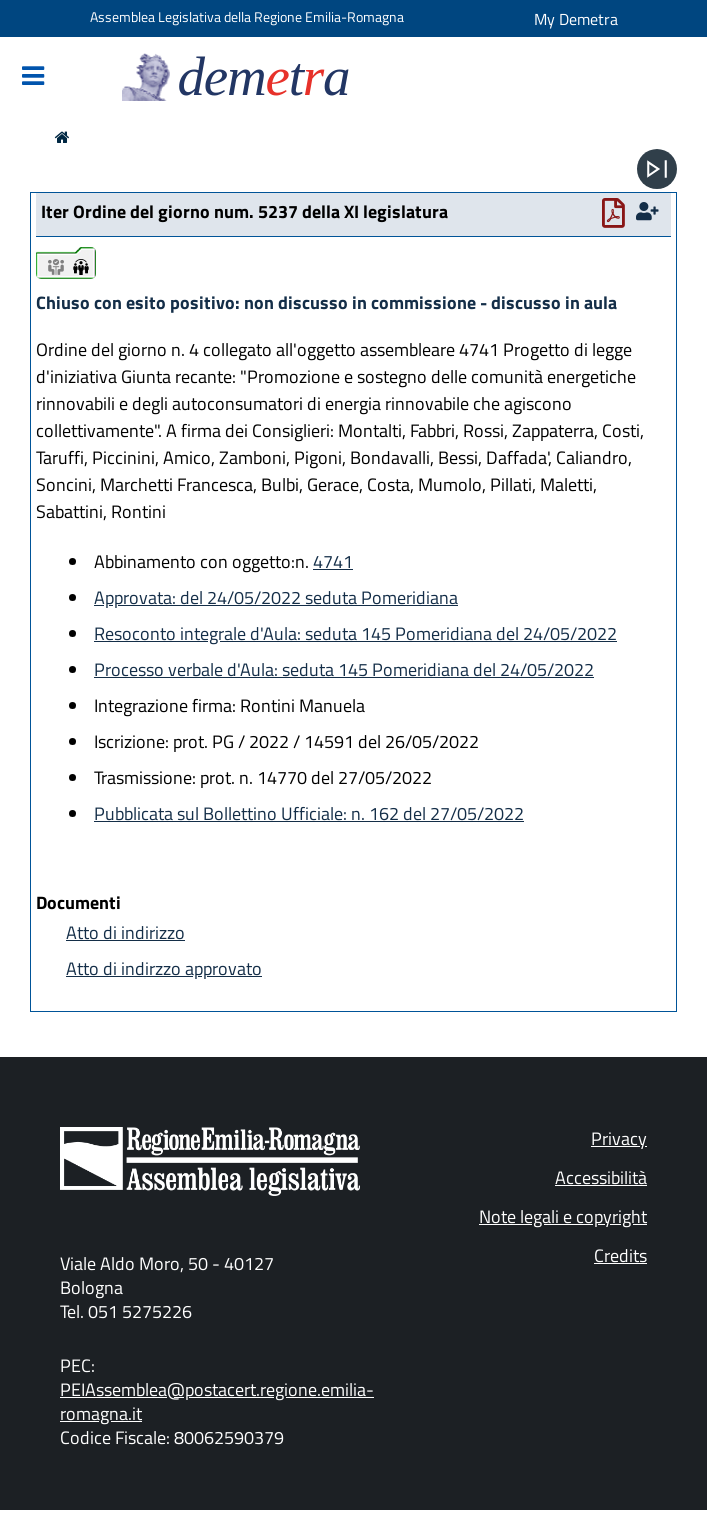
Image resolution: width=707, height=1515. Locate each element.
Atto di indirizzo (125, 932)
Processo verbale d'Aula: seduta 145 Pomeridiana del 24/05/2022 (344, 669)
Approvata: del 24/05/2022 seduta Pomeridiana (276, 597)
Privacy (619, 1138)
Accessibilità (601, 1177)
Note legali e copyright (563, 1216)
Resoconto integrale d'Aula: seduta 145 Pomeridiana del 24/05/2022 (355, 633)
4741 (333, 561)
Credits (620, 1255)
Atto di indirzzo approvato (164, 968)
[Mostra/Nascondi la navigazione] (33, 77)
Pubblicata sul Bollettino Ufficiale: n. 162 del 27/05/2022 (309, 813)
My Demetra (576, 19)
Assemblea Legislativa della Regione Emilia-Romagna (247, 17)
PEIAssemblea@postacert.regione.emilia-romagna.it (217, 1401)
